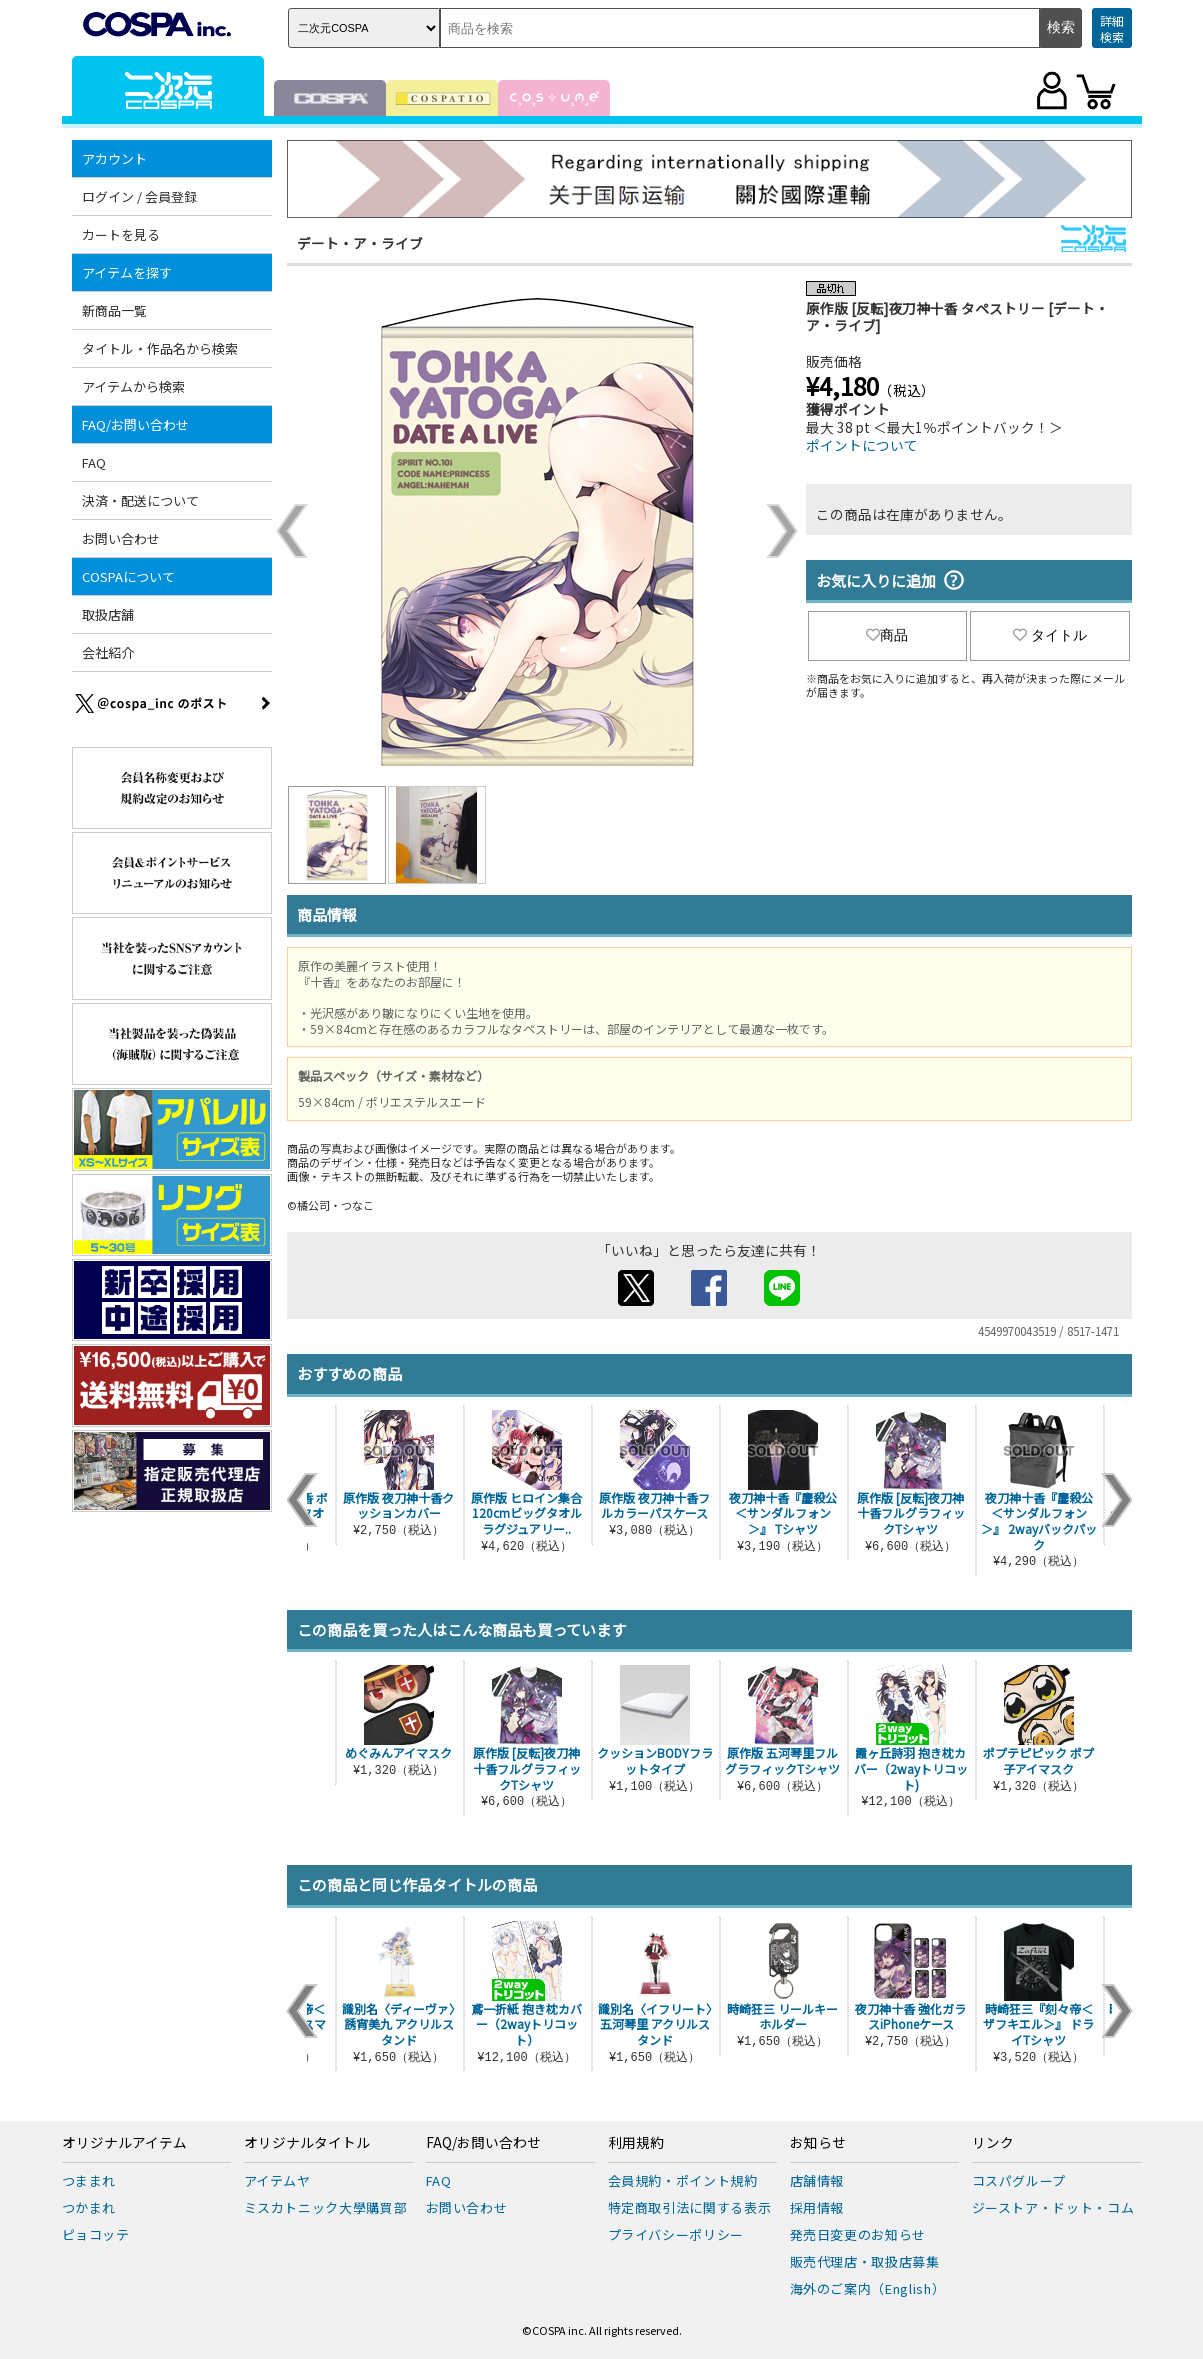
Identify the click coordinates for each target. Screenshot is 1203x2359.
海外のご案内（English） (868, 2288)
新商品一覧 (114, 310)
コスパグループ (1019, 2180)
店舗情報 (817, 2180)
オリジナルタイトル (307, 2143)
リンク (993, 2143)
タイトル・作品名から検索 (160, 348)
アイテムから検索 (133, 386)
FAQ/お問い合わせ (135, 424)
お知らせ (818, 2143)
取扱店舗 (108, 614)
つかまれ (89, 2207)
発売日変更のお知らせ (858, 2234)
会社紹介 (108, 652)
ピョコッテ (96, 2234)
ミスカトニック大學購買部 (326, 2207)
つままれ (89, 2180)
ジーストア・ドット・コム (1053, 2207)
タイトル (1050, 635)
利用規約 (636, 2143)
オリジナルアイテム (124, 2143)
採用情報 (817, 2207)
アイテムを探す (127, 272)
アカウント (114, 158)
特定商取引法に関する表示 (690, 2207)
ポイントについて (862, 445)
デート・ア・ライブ (360, 243)
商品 (887, 635)
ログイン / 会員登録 (139, 196)
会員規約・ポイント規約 (683, 2180)
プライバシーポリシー (676, 2234)
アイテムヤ (277, 2180)
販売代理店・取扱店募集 (865, 2261)
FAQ (94, 462)
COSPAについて (128, 576)
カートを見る (121, 234)
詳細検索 (1112, 28)
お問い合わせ (121, 538)
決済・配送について (140, 500)
